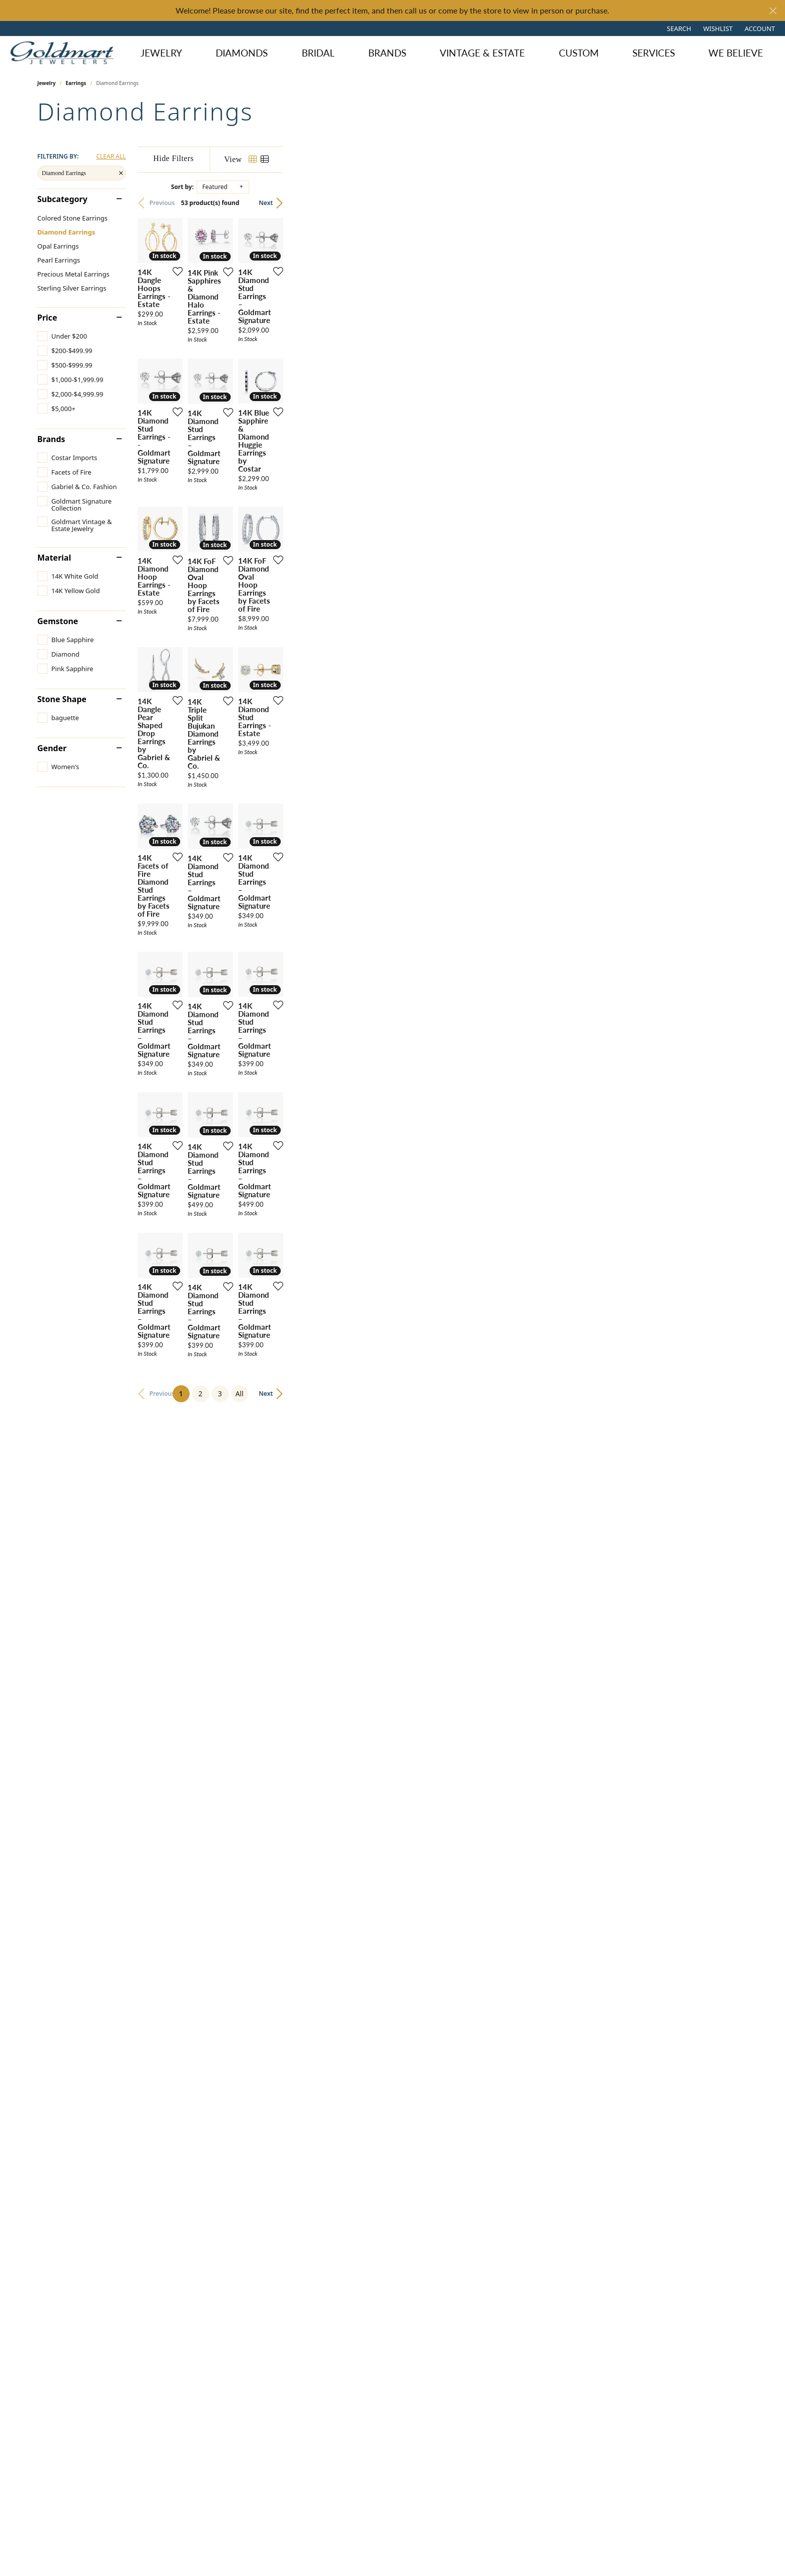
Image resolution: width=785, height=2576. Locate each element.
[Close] (772, 11)
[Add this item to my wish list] (330, 426)
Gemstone (58, 621)
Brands (387, 53)
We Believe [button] (735, 53)
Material (54, 558)
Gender (52, 748)
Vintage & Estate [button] (482, 53)
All (472, 2246)
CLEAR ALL (111, 157)
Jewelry (47, 83)
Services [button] (653, 53)
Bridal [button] (318, 53)
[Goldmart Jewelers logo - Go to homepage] (64, 52)
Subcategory (63, 199)
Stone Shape (62, 699)
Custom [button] (579, 53)
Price (48, 318)
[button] (678, 28)
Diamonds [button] (242, 53)
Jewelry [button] (161, 53)
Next (730, 203)
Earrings (76, 83)
